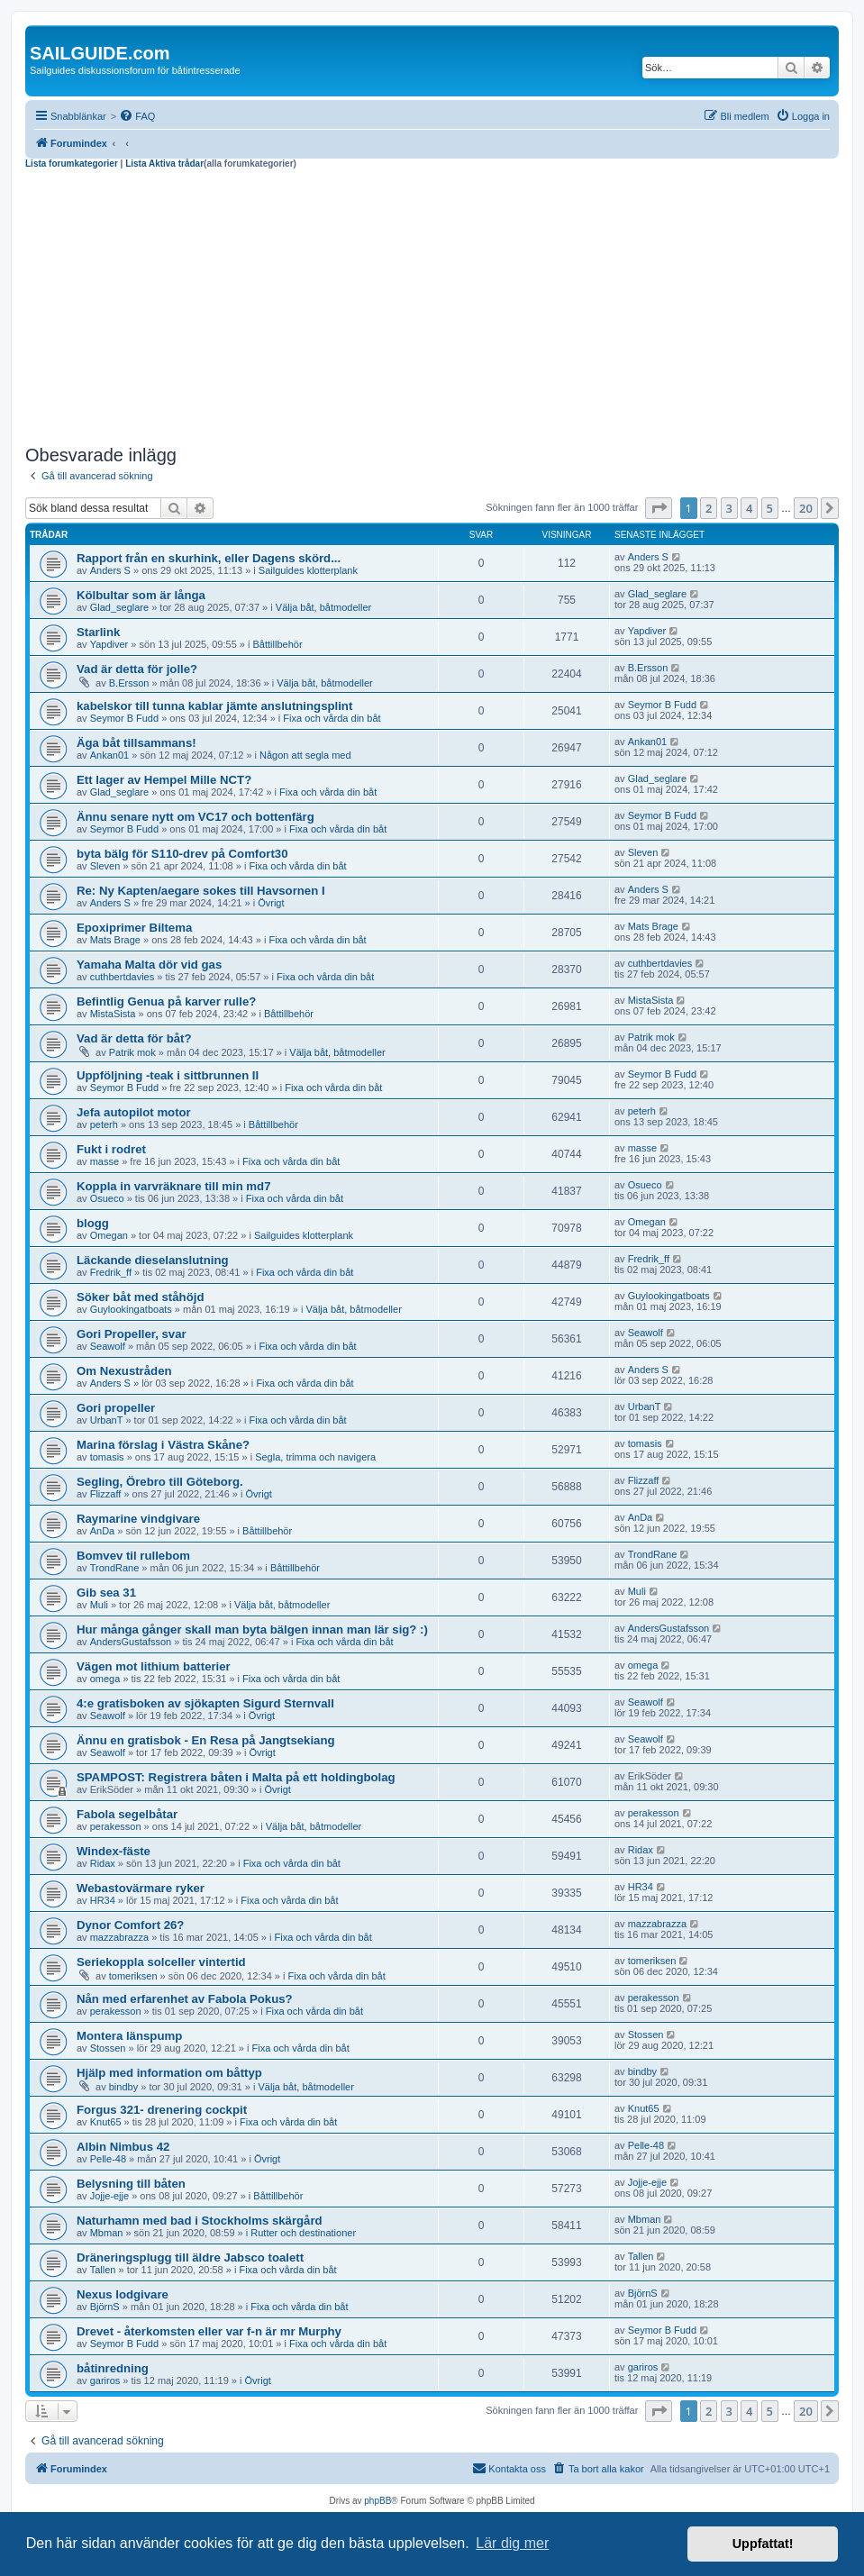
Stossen (108, 2048)
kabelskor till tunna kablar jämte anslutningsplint (214, 706)
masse (104, 1161)
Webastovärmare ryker (141, 1888)
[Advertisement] (432, 304)
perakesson (115, 1826)
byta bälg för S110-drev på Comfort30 (182, 853)
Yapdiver (109, 644)
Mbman (106, 2232)
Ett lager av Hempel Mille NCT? (164, 780)
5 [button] (770, 508)
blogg (93, 1223)
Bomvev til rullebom (133, 1555)
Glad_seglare (119, 607)
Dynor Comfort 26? (130, 1925)
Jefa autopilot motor (134, 1112)
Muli (99, 1604)
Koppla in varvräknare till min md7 (173, 1186)
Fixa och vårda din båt (331, 718)
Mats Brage (115, 939)
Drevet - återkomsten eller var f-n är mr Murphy (209, 2331)
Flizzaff (106, 1493)
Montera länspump (129, 2036)
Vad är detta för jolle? (137, 669)
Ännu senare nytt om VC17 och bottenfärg (195, 817)
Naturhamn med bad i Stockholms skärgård (200, 2220)
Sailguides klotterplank (308, 570)
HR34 (102, 1900)
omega (105, 1678)
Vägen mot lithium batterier (154, 1666)
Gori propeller (116, 1408)
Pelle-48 (108, 2158)
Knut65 (106, 2121)
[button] (658, 508)
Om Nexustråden (124, 1371)
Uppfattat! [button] (763, 2543)
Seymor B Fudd (124, 718)
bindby (123, 2086)
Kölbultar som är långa (141, 595)
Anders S (110, 570)
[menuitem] (137, 116)
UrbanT (106, 1420)
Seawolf (107, 1346)
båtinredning (113, 2368)
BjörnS (105, 2306)
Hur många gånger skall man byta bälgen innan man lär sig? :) (252, 1629)
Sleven (105, 865)
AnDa (102, 1530)
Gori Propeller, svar (131, 1334)
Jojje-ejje (109, 2195)
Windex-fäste (113, 1851)
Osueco (107, 1198)
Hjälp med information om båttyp (169, 2073)
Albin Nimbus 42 (123, 2146)
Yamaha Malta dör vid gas (149, 964)
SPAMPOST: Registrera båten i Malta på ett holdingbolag (236, 1777)
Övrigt (271, 902)
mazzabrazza (119, 1937)
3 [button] (729, 508)
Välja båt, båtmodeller (323, 607)
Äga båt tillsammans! (136, 743)
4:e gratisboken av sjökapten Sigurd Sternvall (205, 1703)
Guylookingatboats (131, 1309)
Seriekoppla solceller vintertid (161, 1962)
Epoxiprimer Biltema (134, 927)
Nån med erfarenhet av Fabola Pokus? (185, 1999)
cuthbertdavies (122, 976)
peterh (104, 1124)
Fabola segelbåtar (127, 1814)
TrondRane (115, 1567)
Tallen (103, 2269)
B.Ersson (129, 683)
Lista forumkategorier (71, 163)
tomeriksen (133, 1976)
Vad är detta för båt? (134, 1038)
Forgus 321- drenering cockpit (162, 2109)
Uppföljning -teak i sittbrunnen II (168, 1075)
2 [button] (708, 508)
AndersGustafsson (131, 1641)
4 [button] (749, 508)
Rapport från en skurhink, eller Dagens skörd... (209, 558)
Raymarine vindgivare (138, 1518)
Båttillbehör (278, 644)
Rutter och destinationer (303, 2232)
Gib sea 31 (106, 1592)
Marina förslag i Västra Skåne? (163, 1445)
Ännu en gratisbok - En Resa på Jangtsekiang (206, 1740)
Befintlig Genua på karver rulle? (166, 1001)
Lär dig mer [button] (512, 2543)
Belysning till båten (131, 2183)
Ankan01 (109, 755)
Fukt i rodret (111, 1149)
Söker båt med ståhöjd (140, 1297)
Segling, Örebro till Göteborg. (160, 1481)
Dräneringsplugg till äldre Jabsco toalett (190, 2257)
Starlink (98, 632)
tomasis (107, 1457)
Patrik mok (132, 1052)
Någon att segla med (305, 755)
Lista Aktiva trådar (164, 163)
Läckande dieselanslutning (153, 1260)
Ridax (102, 1863)
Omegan (109, 1235)
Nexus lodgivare (122, 2294)
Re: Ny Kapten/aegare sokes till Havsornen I (201, 890)
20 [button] (806, 508)
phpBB (377, 2501)
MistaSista (113, 1013)
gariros (105, 2380)
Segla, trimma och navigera (315, 1457)
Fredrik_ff (111, 1272)
